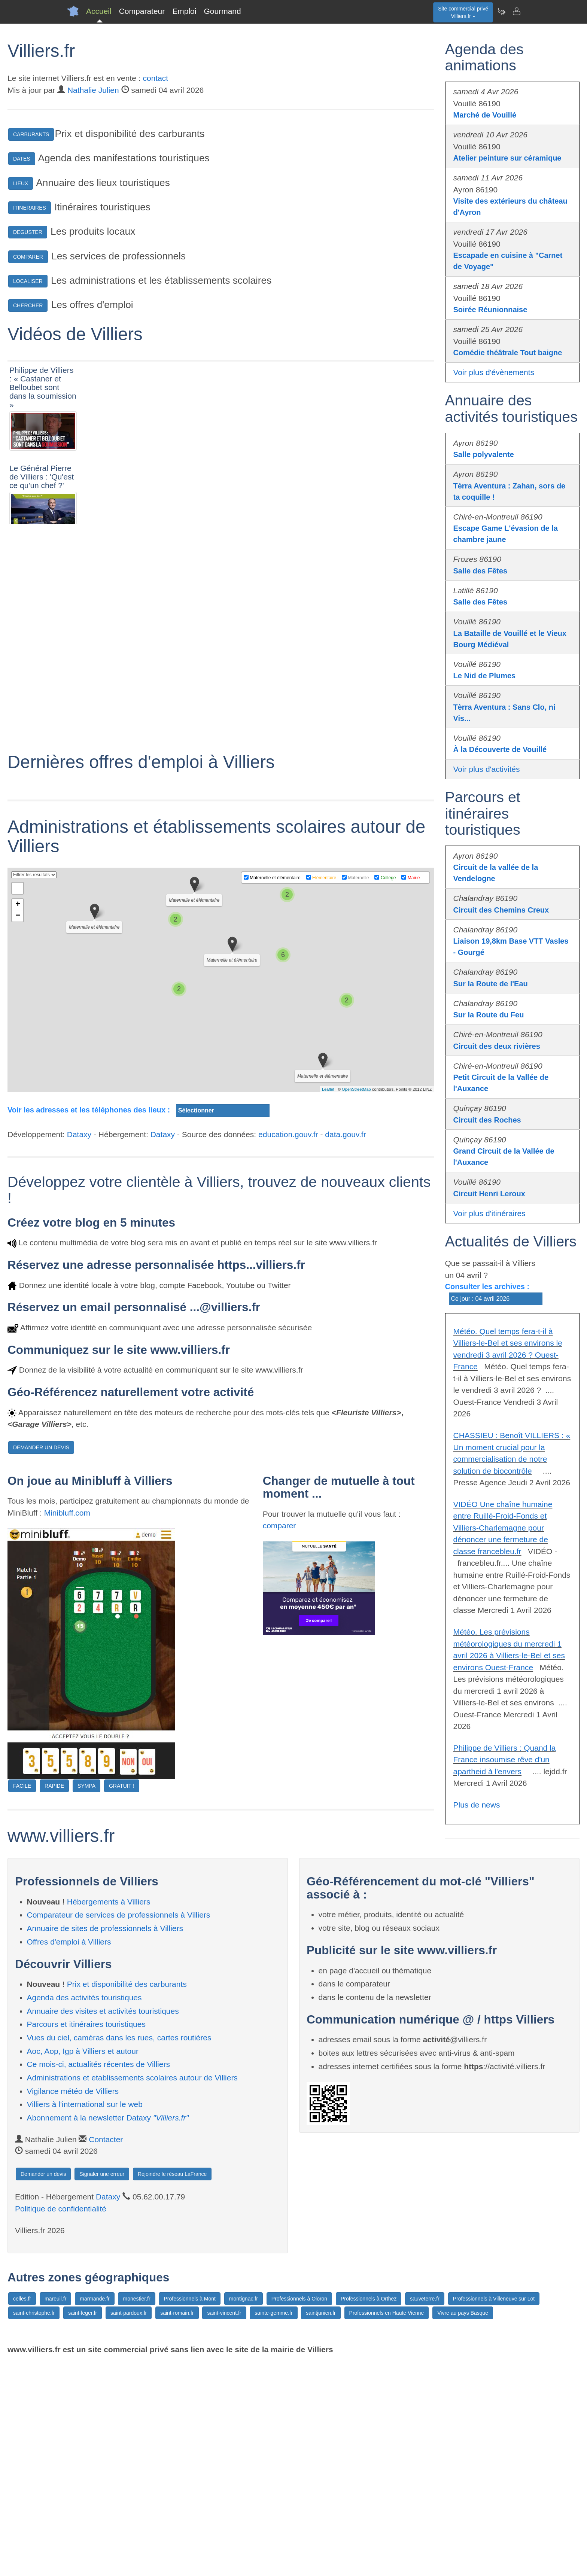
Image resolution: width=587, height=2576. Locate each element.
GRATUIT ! (121, 1999)
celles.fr (22, 2512)
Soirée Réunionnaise (490, 309)
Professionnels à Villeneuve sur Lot (494, 2512)
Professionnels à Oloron (299, 2512)
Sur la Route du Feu (488, 1015)
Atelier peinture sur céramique (507, 158)
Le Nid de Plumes (484, 676)
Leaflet (328, 1302)
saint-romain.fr (177, 2526)
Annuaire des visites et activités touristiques (103, 2223)
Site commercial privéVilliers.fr (463, 12)
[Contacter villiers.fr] (516, 11)
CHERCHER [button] (28, 305)
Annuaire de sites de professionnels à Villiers (105, 2141)
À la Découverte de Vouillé (500, 749)
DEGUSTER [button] (27, 232)
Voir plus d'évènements (493, 372)
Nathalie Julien (93, 90)
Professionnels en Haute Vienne (386, 2526)
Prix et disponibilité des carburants (127, 2197)
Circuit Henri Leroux (489, 1194)
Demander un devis (43, 2387)
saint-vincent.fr (224, 2526)
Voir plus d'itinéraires (489, 1213)
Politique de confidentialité (60, 2421)
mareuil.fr (55, 2512)
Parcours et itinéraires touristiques (86, 2237)
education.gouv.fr (288, 1347)
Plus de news (476, 1804)
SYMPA (86, 1999)
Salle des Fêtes (480, 571)
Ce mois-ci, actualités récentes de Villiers (98, 2277)
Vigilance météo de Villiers (73, 2304)
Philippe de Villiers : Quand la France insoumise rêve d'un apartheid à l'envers (504, 1760)
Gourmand (222, 11)
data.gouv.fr (345, 1347)
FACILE (22, 1999)
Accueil (99, 11)
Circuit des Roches (487, 1120)
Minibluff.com (67, 1725)
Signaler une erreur (101, 2387)
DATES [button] (21, 159)
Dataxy (79, 1347)
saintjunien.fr (320, 2526)
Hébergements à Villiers (108, 2114)
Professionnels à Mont (190, 2512)
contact (155, 78)
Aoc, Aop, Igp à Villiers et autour (83, 2263)
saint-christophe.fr (34, 2526)
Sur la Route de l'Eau (490, 984)
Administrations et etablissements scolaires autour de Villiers (132, 2290)
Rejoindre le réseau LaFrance (172, 2387)
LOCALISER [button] (28, 281)
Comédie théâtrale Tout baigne (507, 352)
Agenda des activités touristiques (84, 2210)
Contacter (106, 2352)
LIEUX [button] (20, 183)
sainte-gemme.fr (273, 2526)
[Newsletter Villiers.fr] (501, 11)
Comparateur (142, 11)
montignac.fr (243, 2512)
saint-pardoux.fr (128, 2526)
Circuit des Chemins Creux (501, 910)
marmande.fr (94, 2512)
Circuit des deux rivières (496, 1046)
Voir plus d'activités (486, 769)
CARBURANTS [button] (31, 134)
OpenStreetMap (356, 1302)
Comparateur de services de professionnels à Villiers (118, 2127)
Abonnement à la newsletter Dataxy (108, 2330)
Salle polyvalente (483, 454)
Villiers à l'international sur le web (85, 2317)
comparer (279, 1738)
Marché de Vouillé (485, 115)
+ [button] (17, 1117)
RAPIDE (54, 1999)
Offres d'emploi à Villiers (69, 2154)
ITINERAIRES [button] (29, 208)
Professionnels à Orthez (368, 2512)
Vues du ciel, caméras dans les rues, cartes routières (119, 2250)
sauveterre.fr (425, 2512)
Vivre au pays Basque (462, 2526)
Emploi (184, 11)
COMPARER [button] (28, 257)
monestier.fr (136, 2512)
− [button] (17, 1129)
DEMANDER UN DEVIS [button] (41, 1660)
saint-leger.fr (82, 2526)
